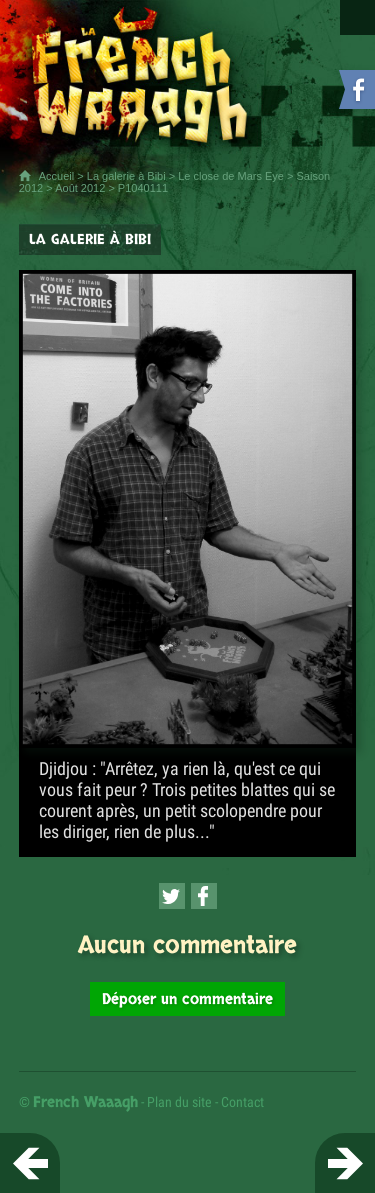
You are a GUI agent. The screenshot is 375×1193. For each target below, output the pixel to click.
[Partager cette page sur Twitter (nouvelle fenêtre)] (172, 896)
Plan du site (179, 1102)
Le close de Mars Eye (231, 176)
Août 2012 (80, 188)
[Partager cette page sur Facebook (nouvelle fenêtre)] (204, 896)
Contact (242, 1102)
